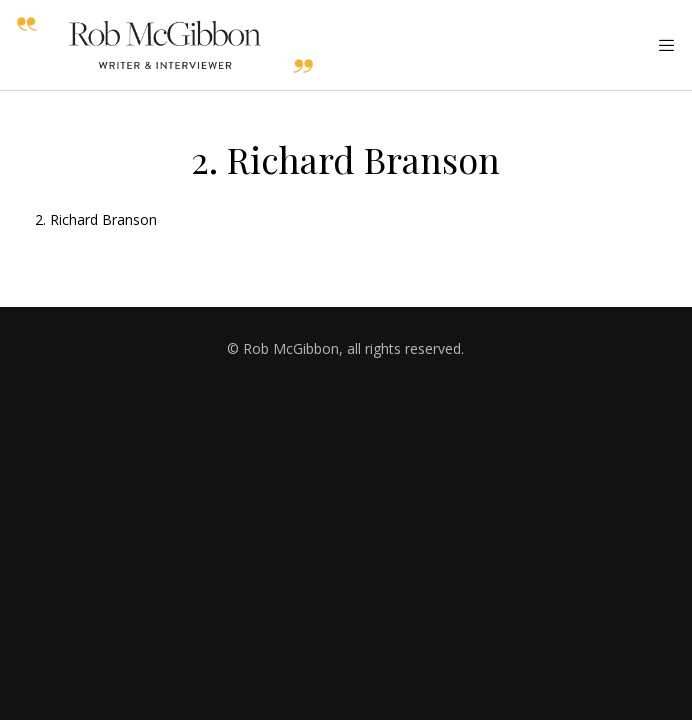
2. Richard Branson (96, 219)
